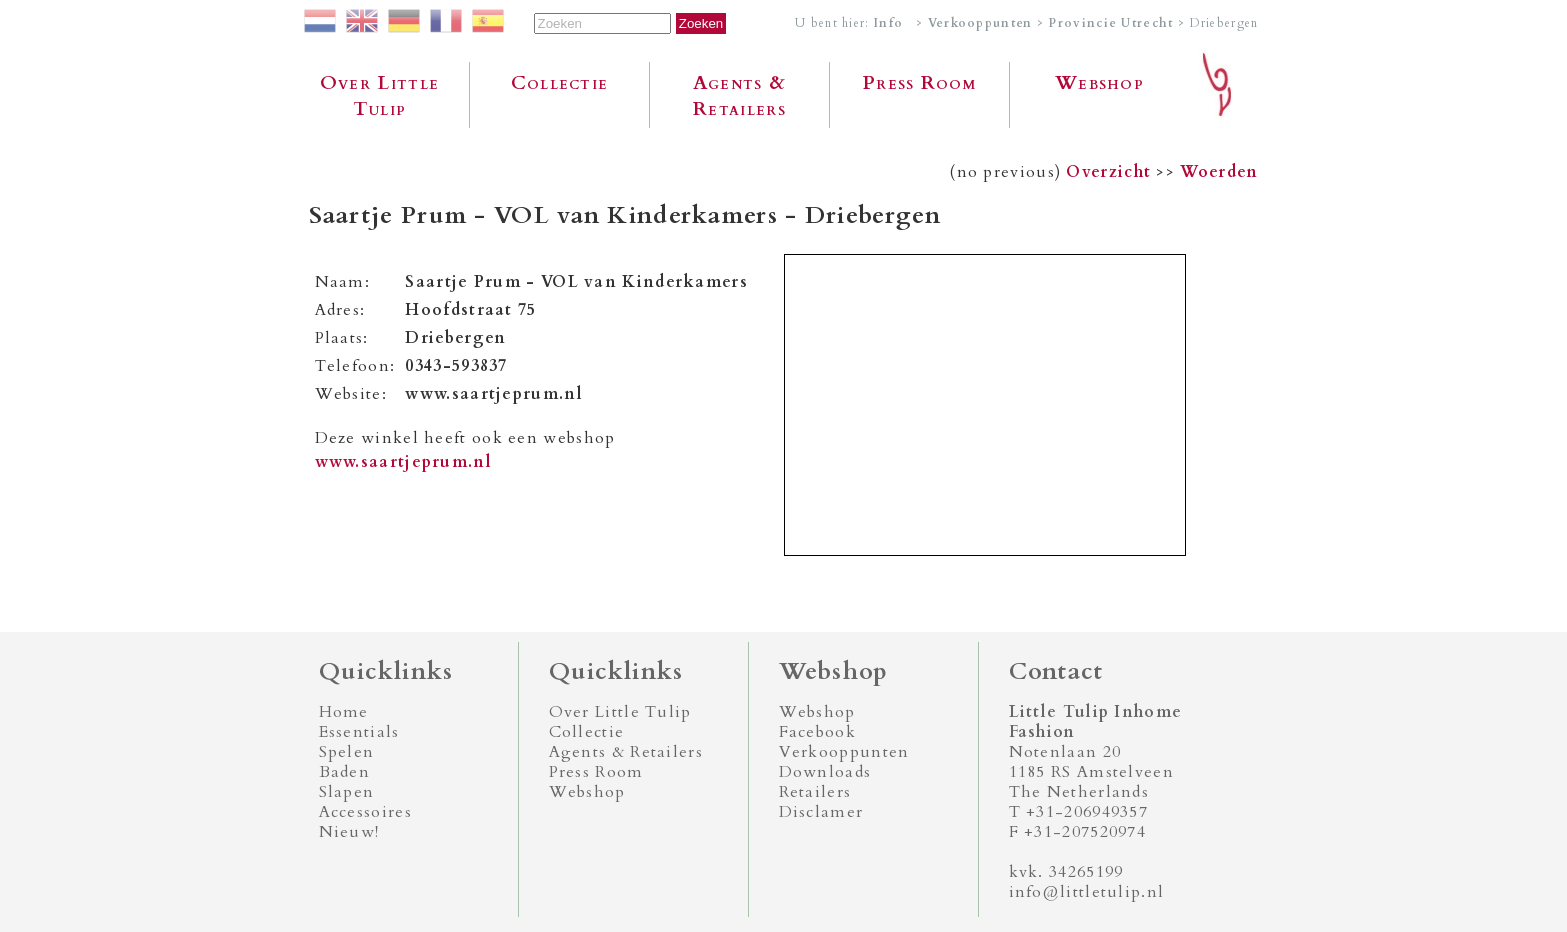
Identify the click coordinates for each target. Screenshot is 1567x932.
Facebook (817, 732)
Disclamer (821, 812)
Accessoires (365, 812)
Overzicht (1108, 172)
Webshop (1099, 83)
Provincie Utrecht (1110, 23)
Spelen (347, 752)
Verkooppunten (980, 23)
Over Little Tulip (379, 96)
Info (888, 23)
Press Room (919, 83)
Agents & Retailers (739, 96)
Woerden (1219, 172)
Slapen (347, 792)
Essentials (359, 732)
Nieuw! (349, 832)
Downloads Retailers (825, 782)
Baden (345, 772)
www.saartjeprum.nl (403, 462)
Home (344, 712)
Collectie (560, 83)
